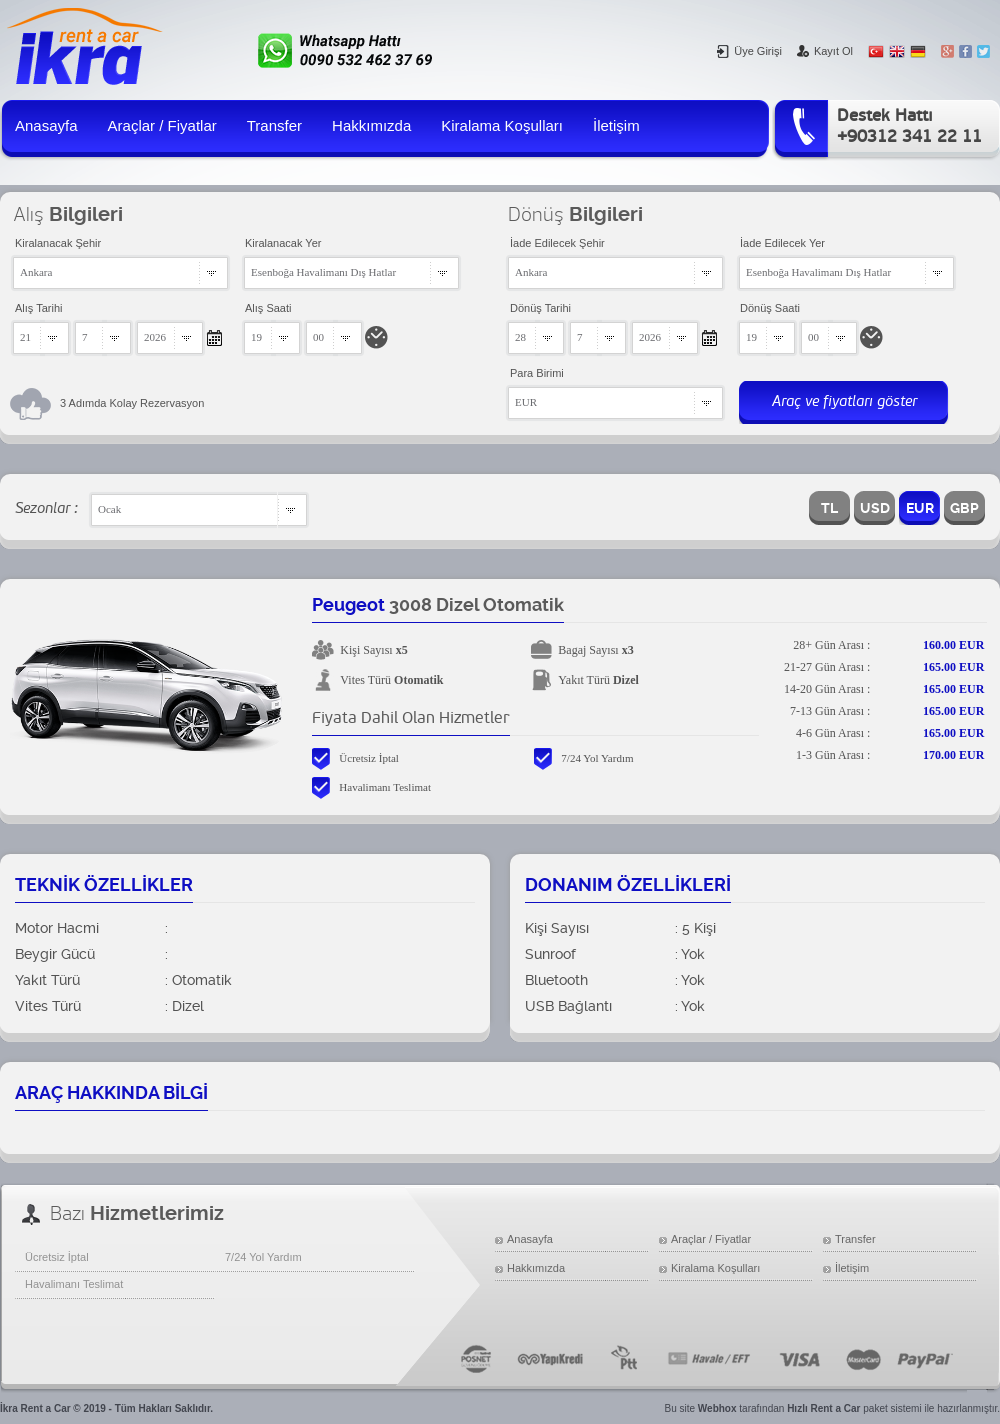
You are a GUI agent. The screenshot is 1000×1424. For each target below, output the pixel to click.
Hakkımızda (371, 125)
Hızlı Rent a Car (823, 1408)
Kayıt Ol (825, 51)
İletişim (616, 125)
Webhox (717, 1408)
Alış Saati (268, 308)
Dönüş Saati (770, 308)
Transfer (274, 125)
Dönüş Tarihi (540, 308)
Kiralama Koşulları (502, 125)
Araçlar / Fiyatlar (162, 125)
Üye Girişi (749, 51)
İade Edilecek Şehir (557, 243)
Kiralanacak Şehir (58, 243)
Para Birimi (537, 373)
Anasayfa (46, 125)
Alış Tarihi (38, 308)
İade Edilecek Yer (782, 243)
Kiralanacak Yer (283, 243)
